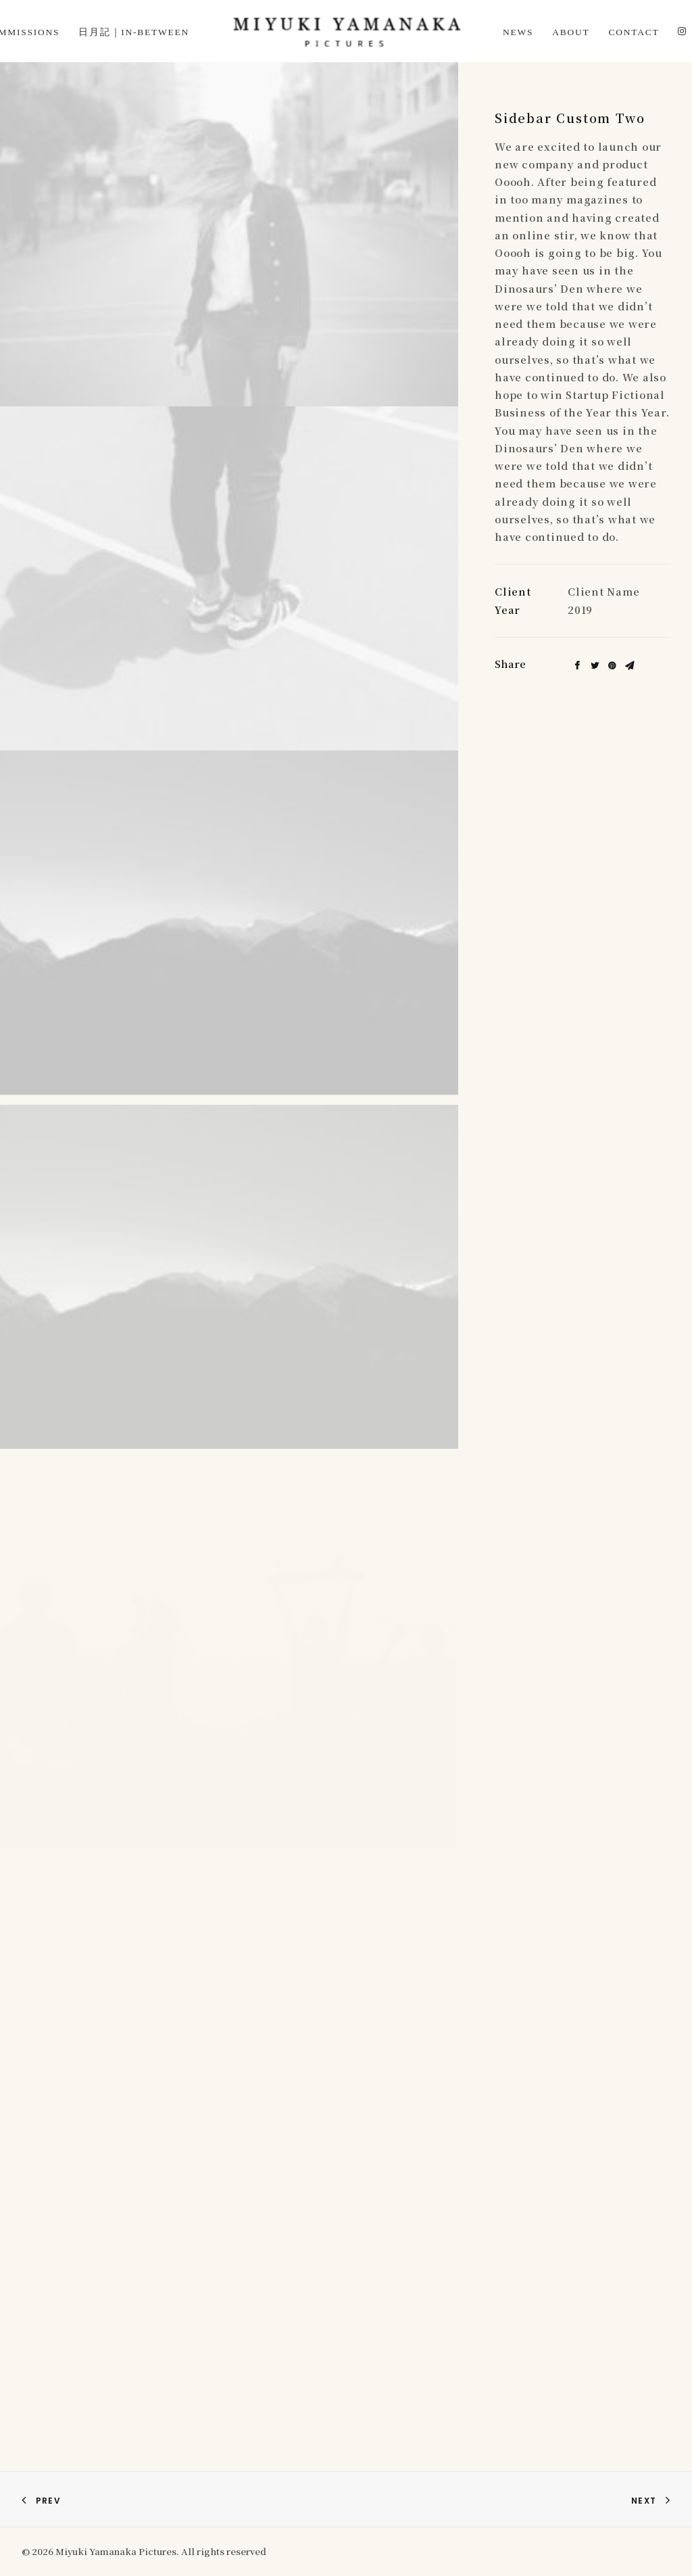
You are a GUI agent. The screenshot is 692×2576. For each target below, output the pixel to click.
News (518, 32)
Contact (633, 32)
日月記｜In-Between (133, 32)
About (570, 32)
